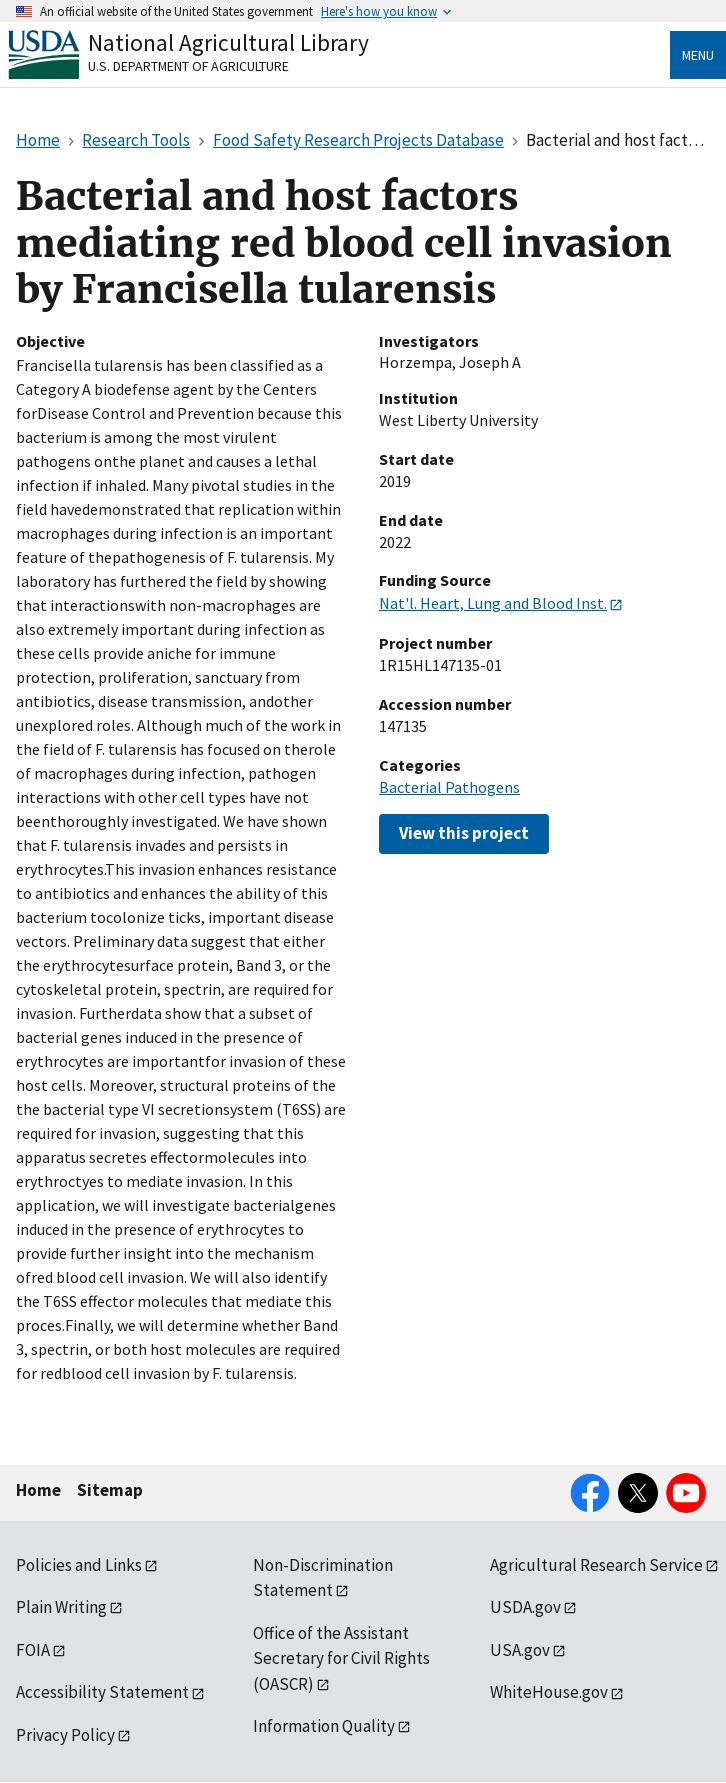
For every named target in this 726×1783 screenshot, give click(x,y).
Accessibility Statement (102, 1692)
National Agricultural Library (228, 42)
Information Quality (324, 1726)
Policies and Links (79, 1565)
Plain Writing (61, 1607)
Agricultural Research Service (596, 1565)
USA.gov (520, 1650)
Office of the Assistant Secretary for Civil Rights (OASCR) (341, 1658)
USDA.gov (525, 1607)
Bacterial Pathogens (449, 787)
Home (38, 1490)
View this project (464, 833)
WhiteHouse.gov (549, 1692)
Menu (698, 55)
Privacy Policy (65, 1735)
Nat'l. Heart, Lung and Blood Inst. (493, 603)
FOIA (33, 1650)
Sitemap (110, 1490)
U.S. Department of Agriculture (188, 66)
